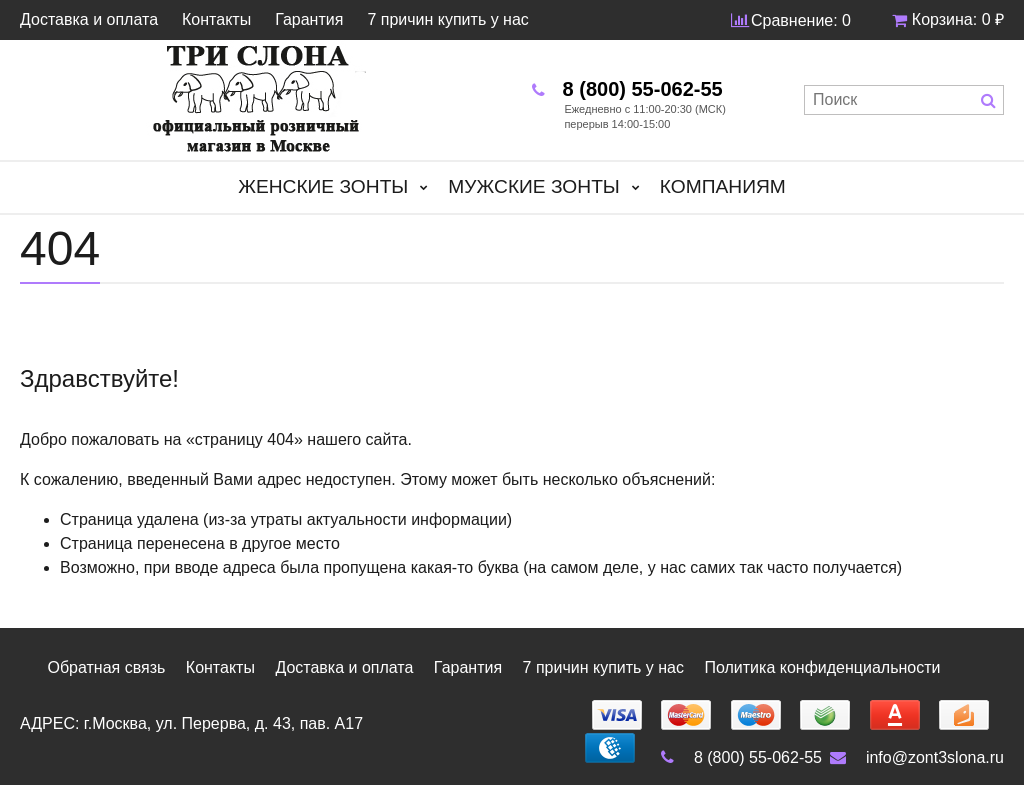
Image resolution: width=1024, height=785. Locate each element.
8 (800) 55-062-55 (738, 757)
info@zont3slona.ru (915, 757)
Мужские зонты (534, 186)
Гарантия (309, 20)
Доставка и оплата (89, 20)
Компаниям (723, 186)
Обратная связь (106, 667)
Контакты (216, 20)
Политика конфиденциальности (822, 667)
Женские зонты (323, 186)
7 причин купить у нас (447, 20)
